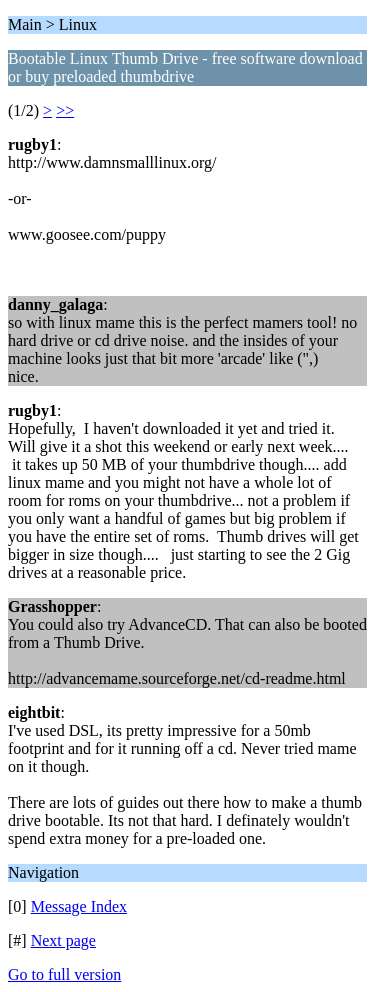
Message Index (79, 906)
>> (65, 110)
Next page (63, 940)
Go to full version (64, 974)
